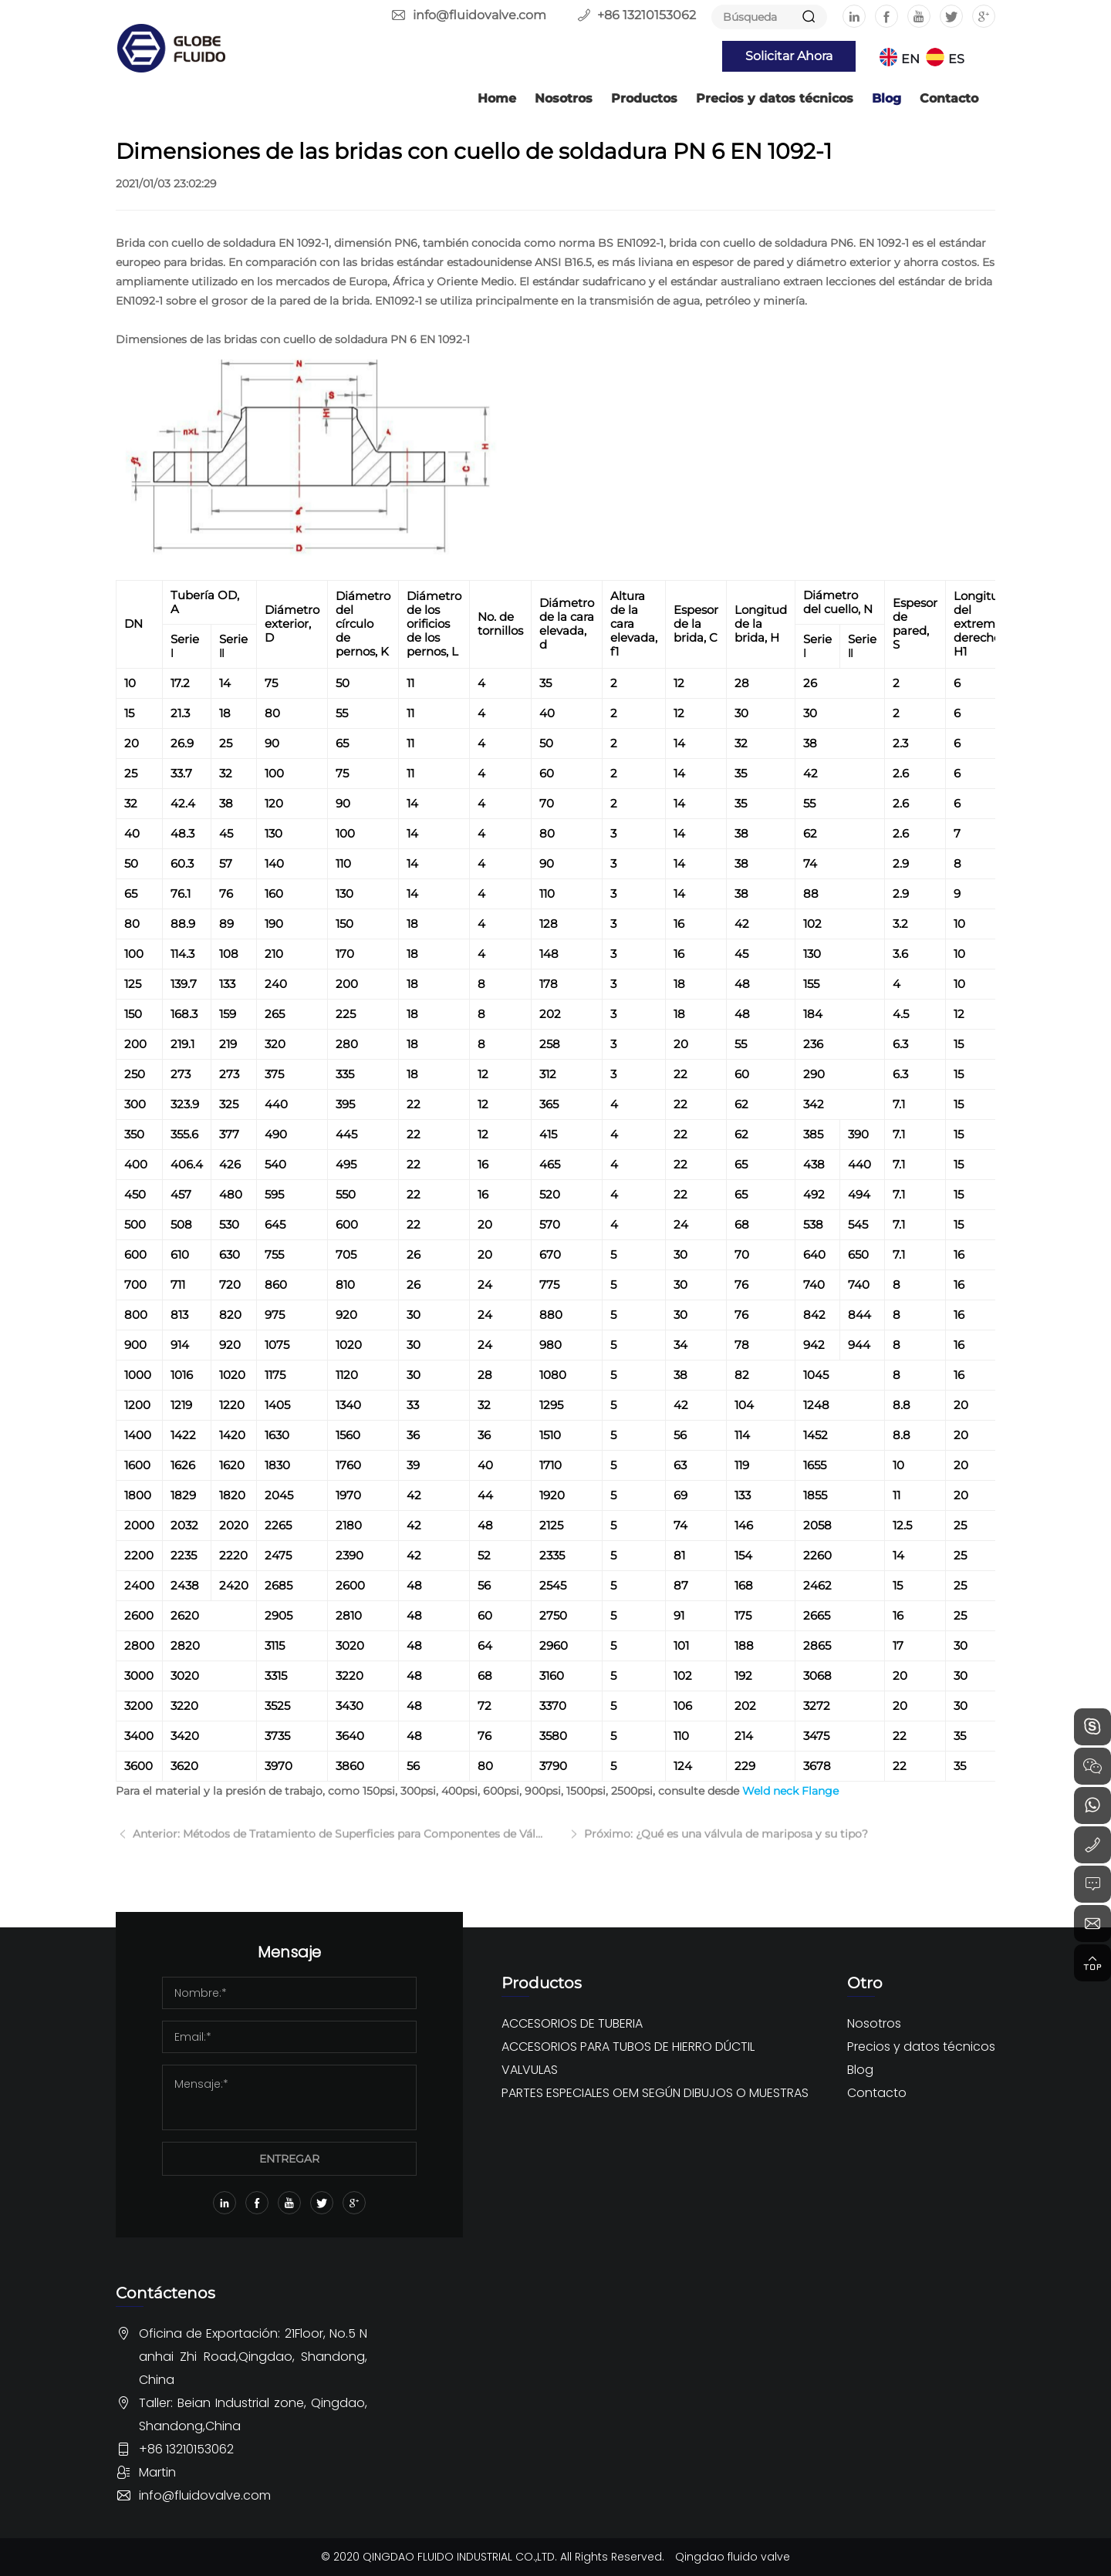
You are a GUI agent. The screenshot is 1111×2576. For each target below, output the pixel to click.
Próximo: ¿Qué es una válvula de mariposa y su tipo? (724, 1844)
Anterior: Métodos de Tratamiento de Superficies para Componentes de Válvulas (337, 1844)
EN (910, 59)
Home (497, 98)
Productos (644, 98)
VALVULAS (529, 2070)
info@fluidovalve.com (479, 15)
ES (956, 59)
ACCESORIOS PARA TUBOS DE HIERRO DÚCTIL (628, 2046)
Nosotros (564, 98)
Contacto (949, 98)
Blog (886, 98)
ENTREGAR (289, 2159)
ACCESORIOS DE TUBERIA (572, 2023)
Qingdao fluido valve (732, 2556)
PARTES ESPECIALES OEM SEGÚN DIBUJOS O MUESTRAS (655, 2093)
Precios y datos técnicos (774, 98)
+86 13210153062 (646, 15)
